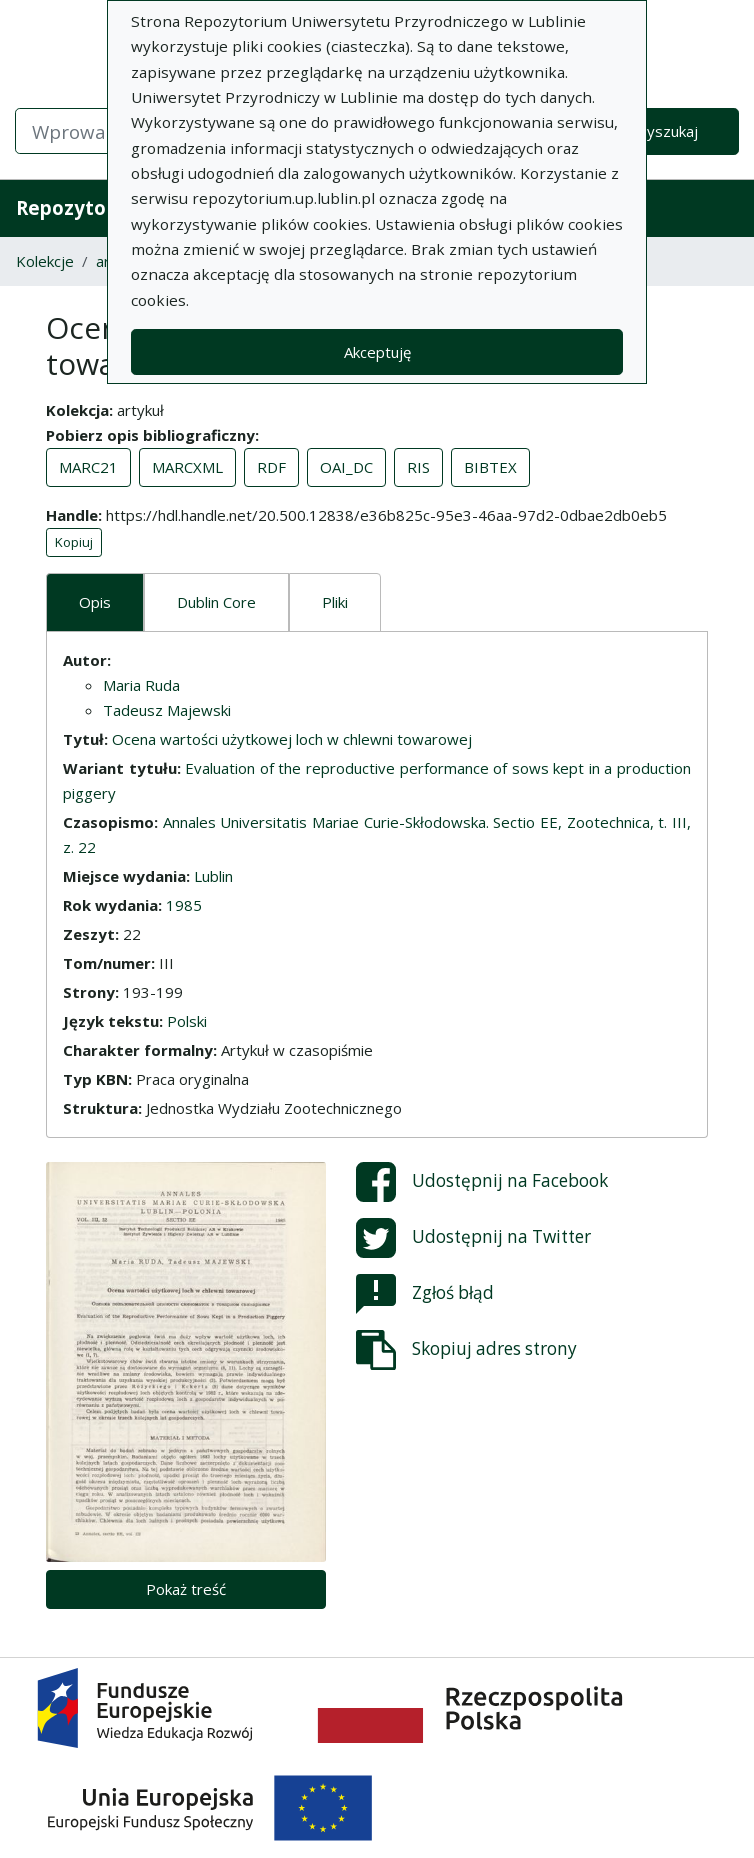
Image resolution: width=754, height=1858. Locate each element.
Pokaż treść (186, 1589)
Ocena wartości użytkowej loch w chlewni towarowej (292, 739)
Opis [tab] (95, 602)
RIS (418, 467)
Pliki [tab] (335, 602)
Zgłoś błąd (425, 1294)
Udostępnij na (482, 1182)
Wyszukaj (665, 131)
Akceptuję (377, 352)
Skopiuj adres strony (466, 1350)
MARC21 (88, 467)
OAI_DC (346, 467)
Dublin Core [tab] (216, 602)
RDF (271, 467)
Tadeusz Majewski (167, 710)
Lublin (213, 876)
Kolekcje (45, 261)
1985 (184, 905)
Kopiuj (74, 542)
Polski (187, 1021)
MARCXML (187, 467)
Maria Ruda (141, 685)
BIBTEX (490, 467)
